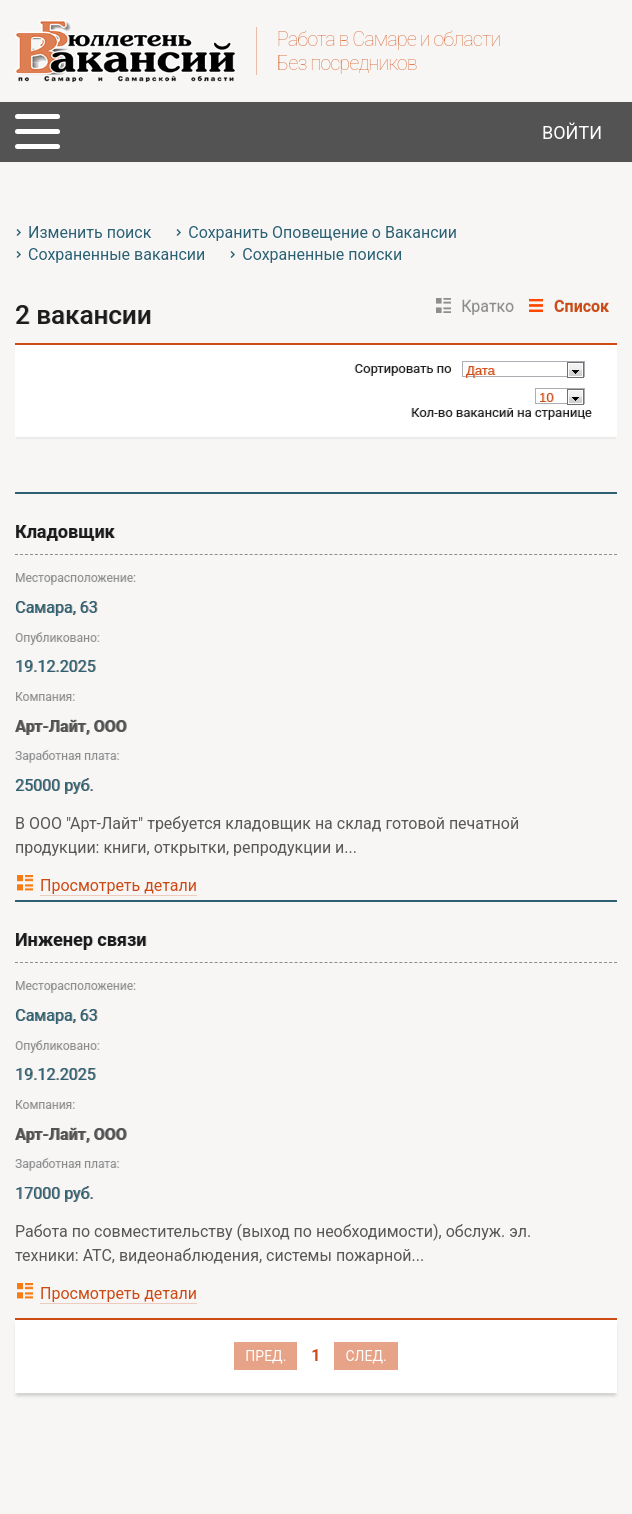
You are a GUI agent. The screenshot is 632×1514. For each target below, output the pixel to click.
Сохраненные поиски (322, 254)
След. (365, 1356)
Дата (480, 370)
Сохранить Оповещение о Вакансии (322, 232)
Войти (572, 132)
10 (546, 397)
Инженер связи (80, 939)
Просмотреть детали (118, 885)
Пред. (265, 1356)
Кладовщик (65, 531)
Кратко (487, 306)
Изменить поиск (89, 232)
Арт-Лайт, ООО (71, 726)
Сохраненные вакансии (116, 254)
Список (581, 306)
